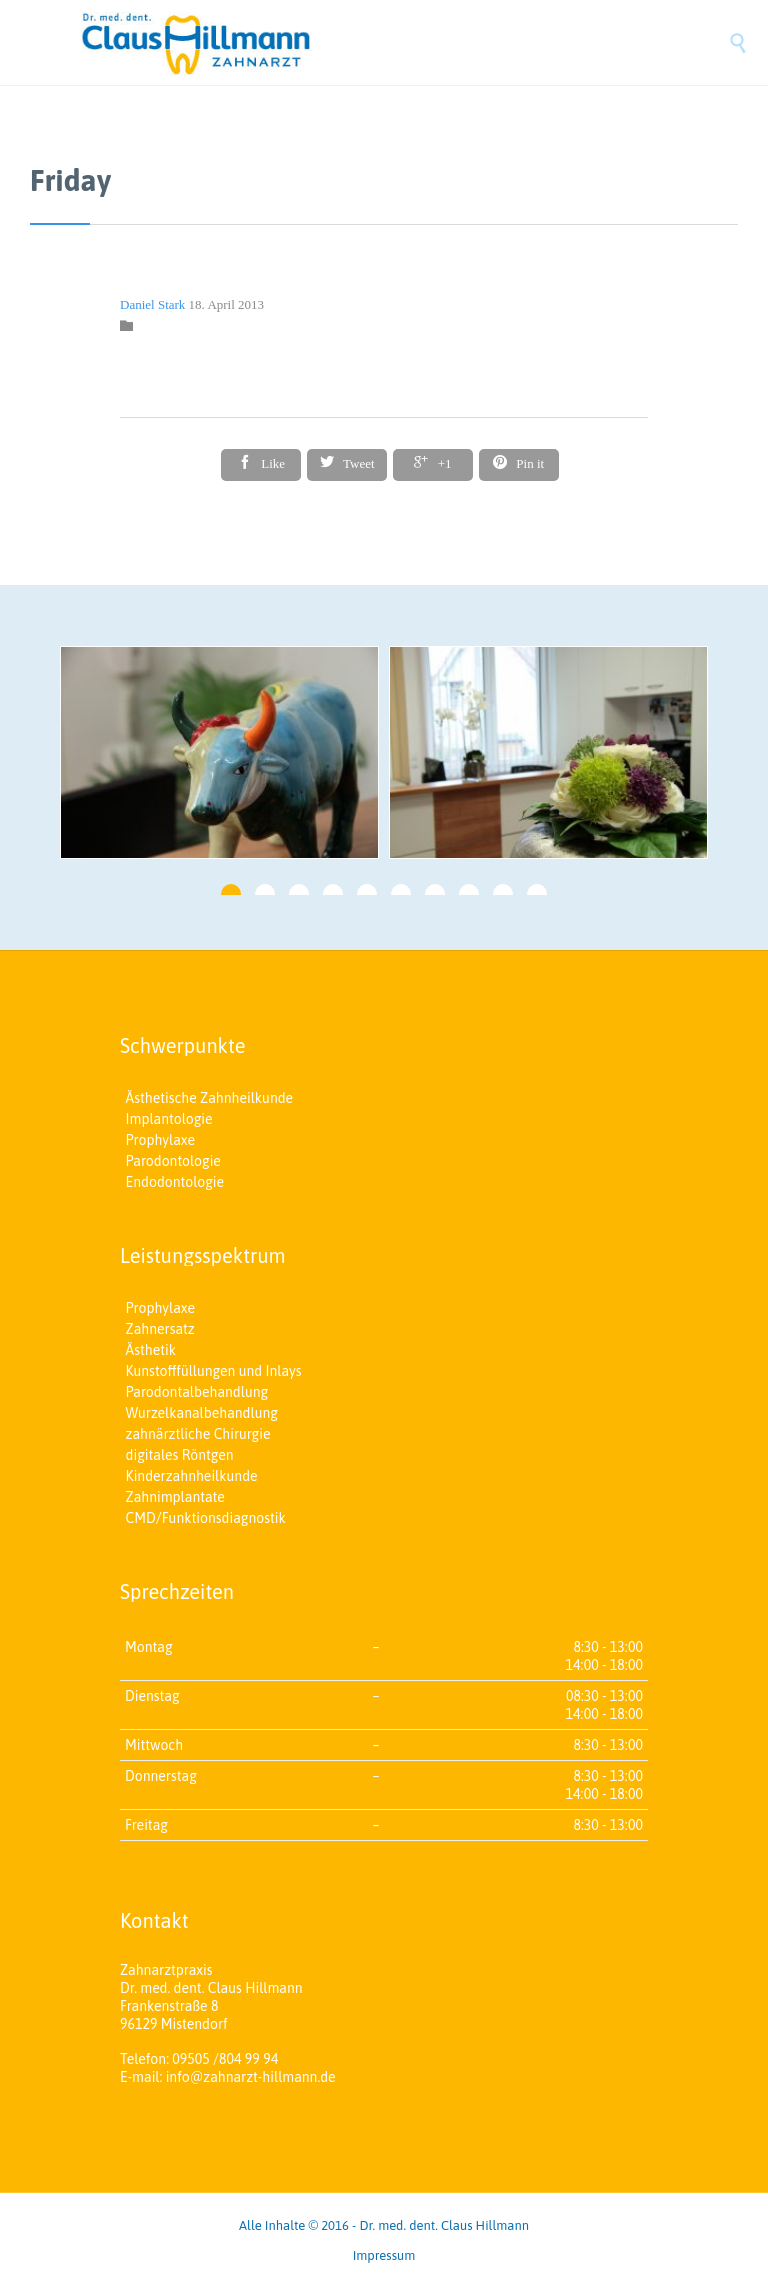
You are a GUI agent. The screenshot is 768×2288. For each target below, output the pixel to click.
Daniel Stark (152, 304)
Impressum (384, 2255)
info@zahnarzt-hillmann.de (251, 2077)
